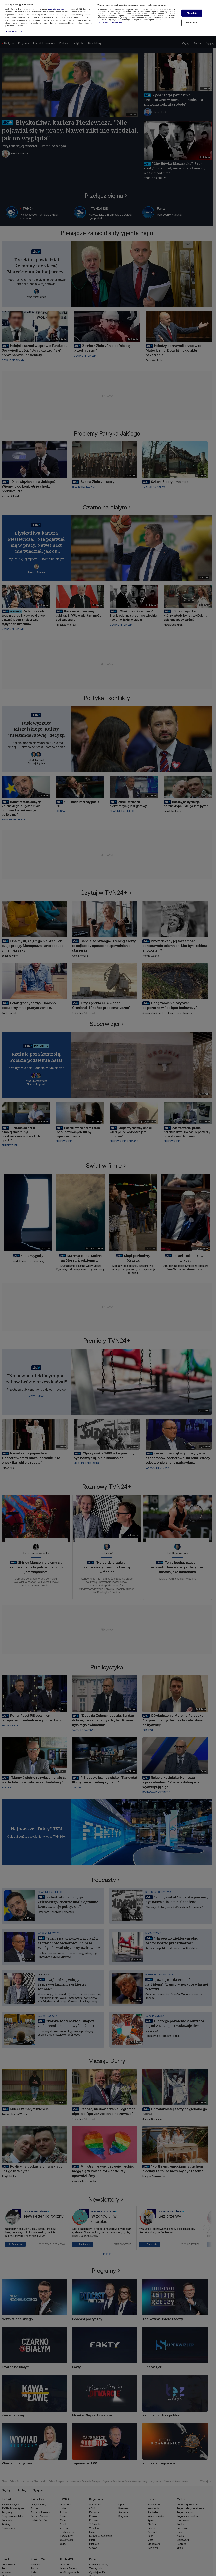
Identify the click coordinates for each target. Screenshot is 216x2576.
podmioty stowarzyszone (58, 9)
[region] (108, 18)
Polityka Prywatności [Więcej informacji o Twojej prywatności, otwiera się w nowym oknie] (14, 31)
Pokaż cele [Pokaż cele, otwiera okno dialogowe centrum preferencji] (191, 22)
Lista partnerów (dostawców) (109, 22)
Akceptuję (192, 13)
